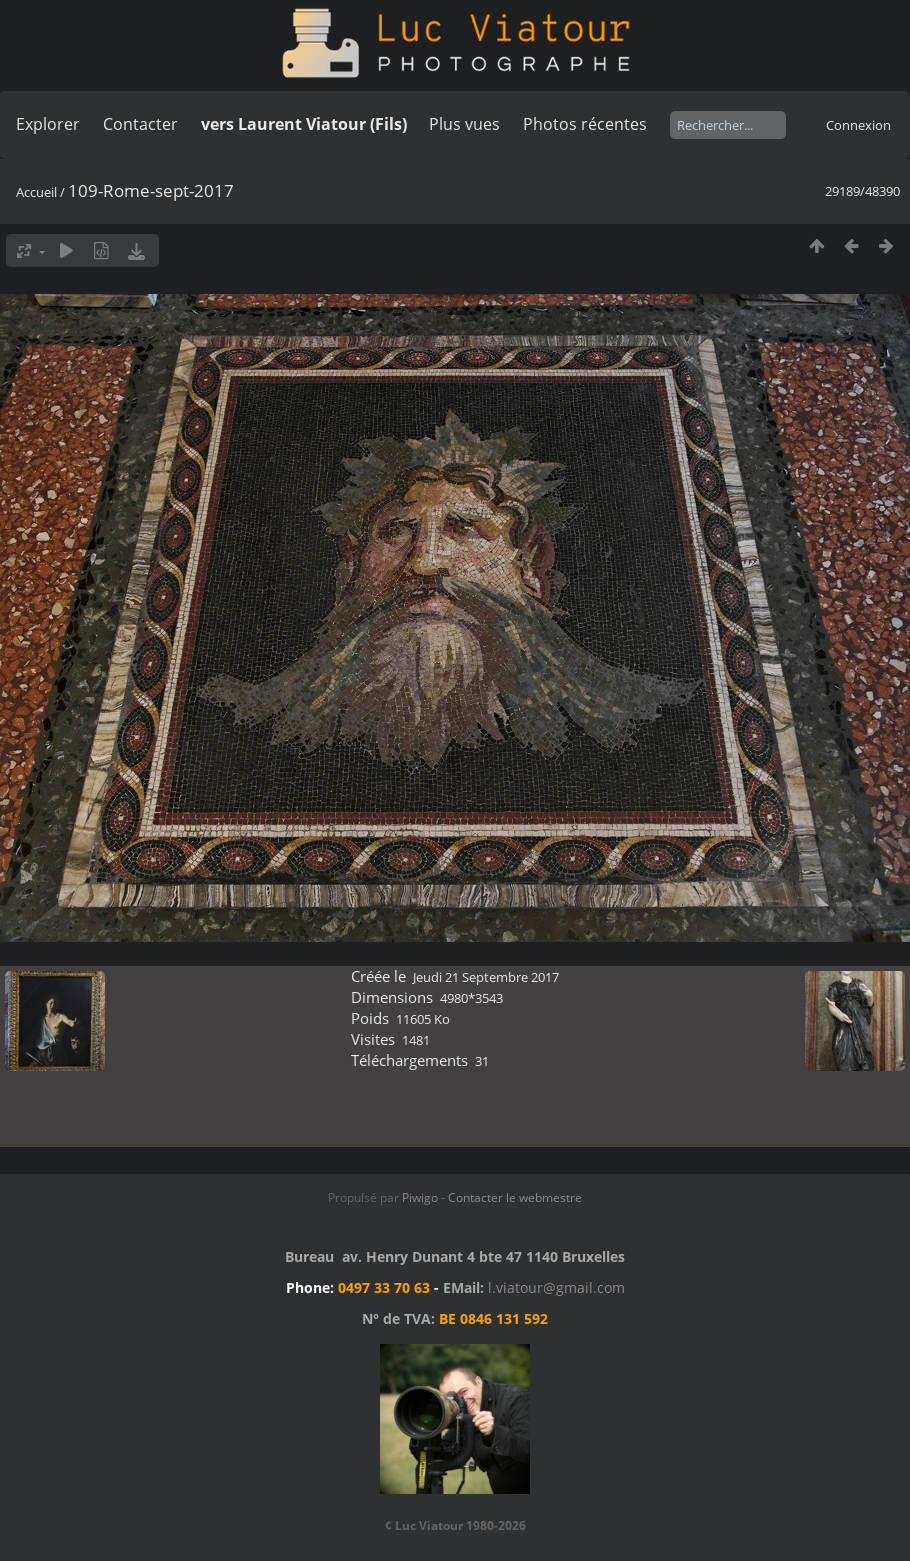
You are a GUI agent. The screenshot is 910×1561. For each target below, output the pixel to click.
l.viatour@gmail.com (556, 1287)
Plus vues (464, 124)
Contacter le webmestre (515, 1197)
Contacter (140, 124)
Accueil (36, 192)
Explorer (48, 124)
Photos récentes (585, 124)
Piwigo (420, 1197)
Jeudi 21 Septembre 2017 (486, 977)
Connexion (858, 125)
